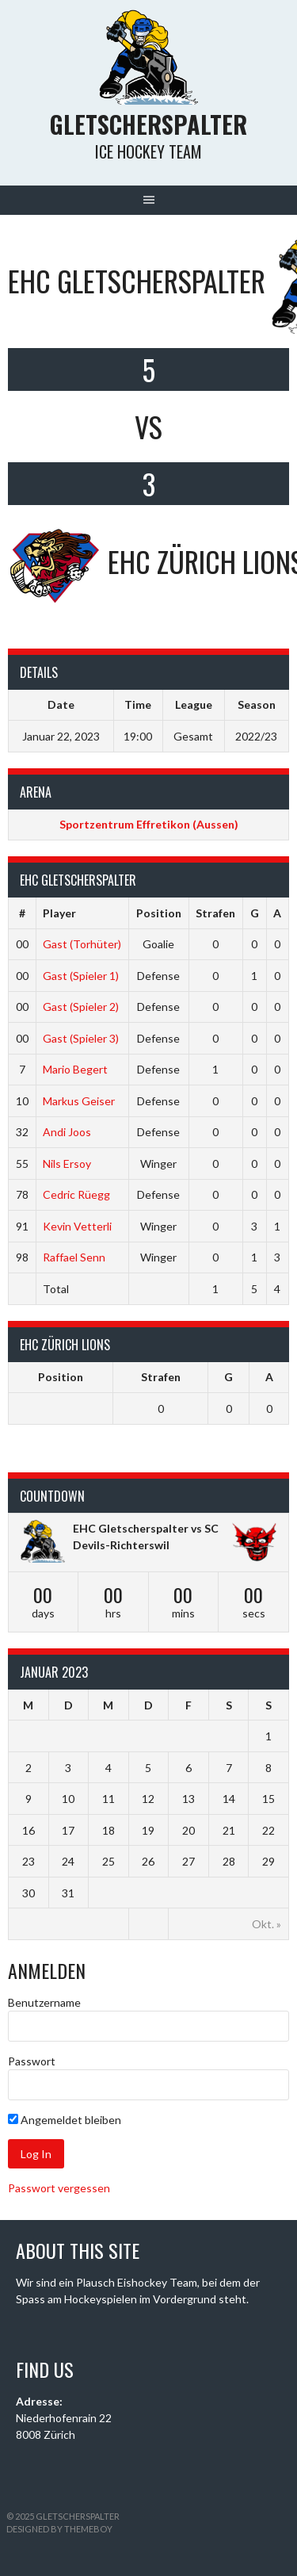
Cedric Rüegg (76, 1194)
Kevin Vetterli (77, 1226)
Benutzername (44, 2002)
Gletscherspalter (148, 124)
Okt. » (266, 1924)
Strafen (215, 913)
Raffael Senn (74, 1257)
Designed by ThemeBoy (59, 2529)
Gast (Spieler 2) (81, 1006)
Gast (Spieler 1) (81, 975)
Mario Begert (75, 1069)
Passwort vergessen (59, 2188)
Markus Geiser (79, 1101)
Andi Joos (67, 1132)
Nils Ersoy (67, 1163)
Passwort (31, 2061)
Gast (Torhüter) (82, 944)
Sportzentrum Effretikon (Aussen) (148, 824)
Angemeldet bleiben (64, 2119)
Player (59, 913)
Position (158, 913)
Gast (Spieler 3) (81, 1038)
